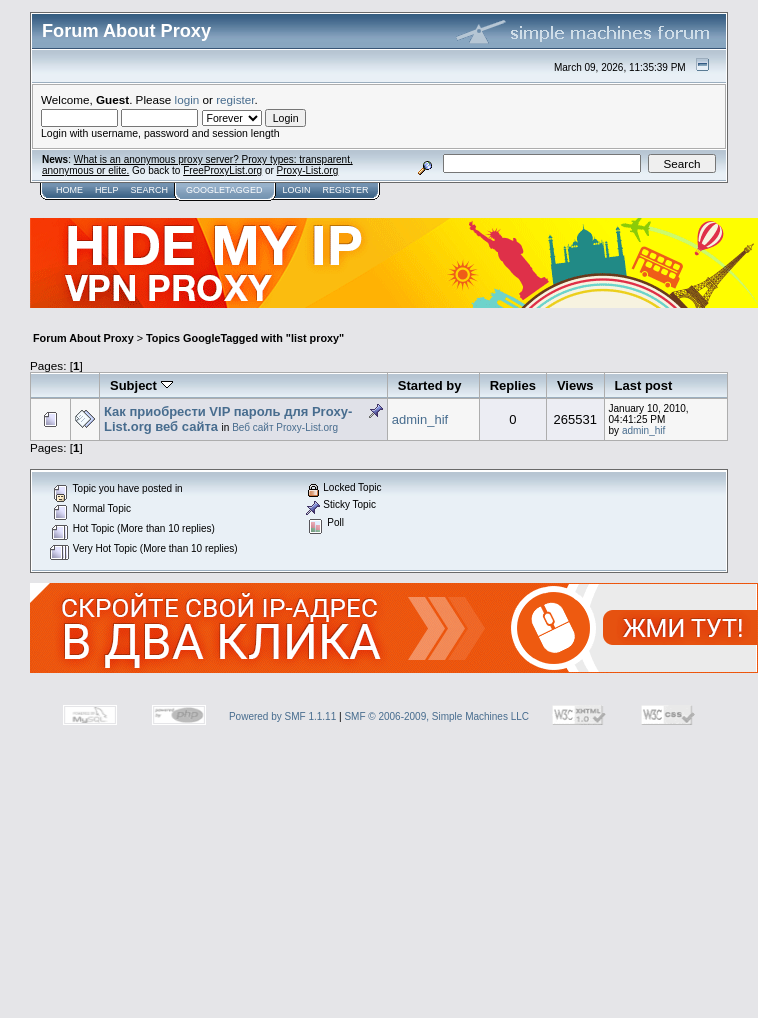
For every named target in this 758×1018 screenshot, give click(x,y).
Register (345, 190)
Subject (141, 385)
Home (69, 190)
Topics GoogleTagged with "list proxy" (245, 338)
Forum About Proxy (83, 338)
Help (107, 190)
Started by (430, 385)
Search (150, 190)
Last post (644, 385)
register (235, 99)
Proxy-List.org (308, 170)
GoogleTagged (224, 190)
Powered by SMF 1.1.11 (282, 716)
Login (296, 190)
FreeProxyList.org (222, 170)
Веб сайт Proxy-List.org (285, 427)
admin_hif (420, 419)
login (187, 99)
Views (575, 385)
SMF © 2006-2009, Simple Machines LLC (436, 716)
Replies (513, 385)
